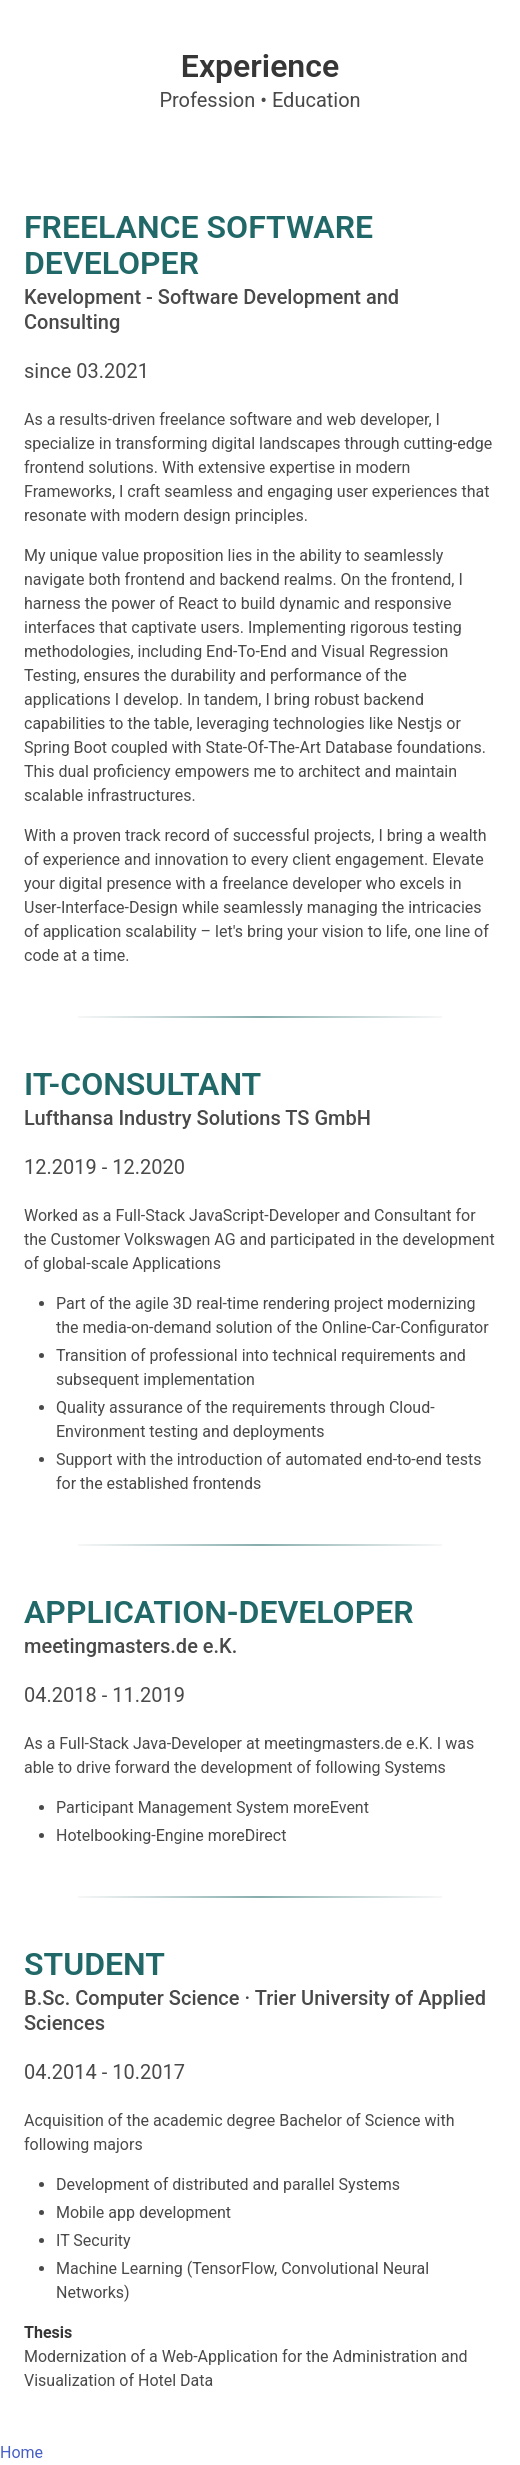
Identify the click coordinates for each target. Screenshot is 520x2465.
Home (21, 2452)
